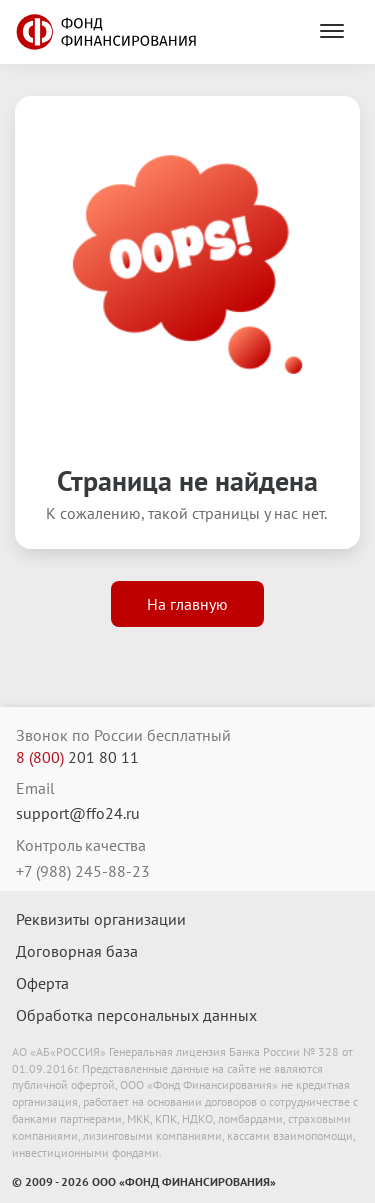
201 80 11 (77, 757)
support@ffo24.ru (78, 813)
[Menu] (332, 32)
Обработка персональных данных (136, 1015)
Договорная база (77, 951)
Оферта (42, 983)
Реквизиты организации (101, 919)
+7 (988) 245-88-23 (83, 871)
